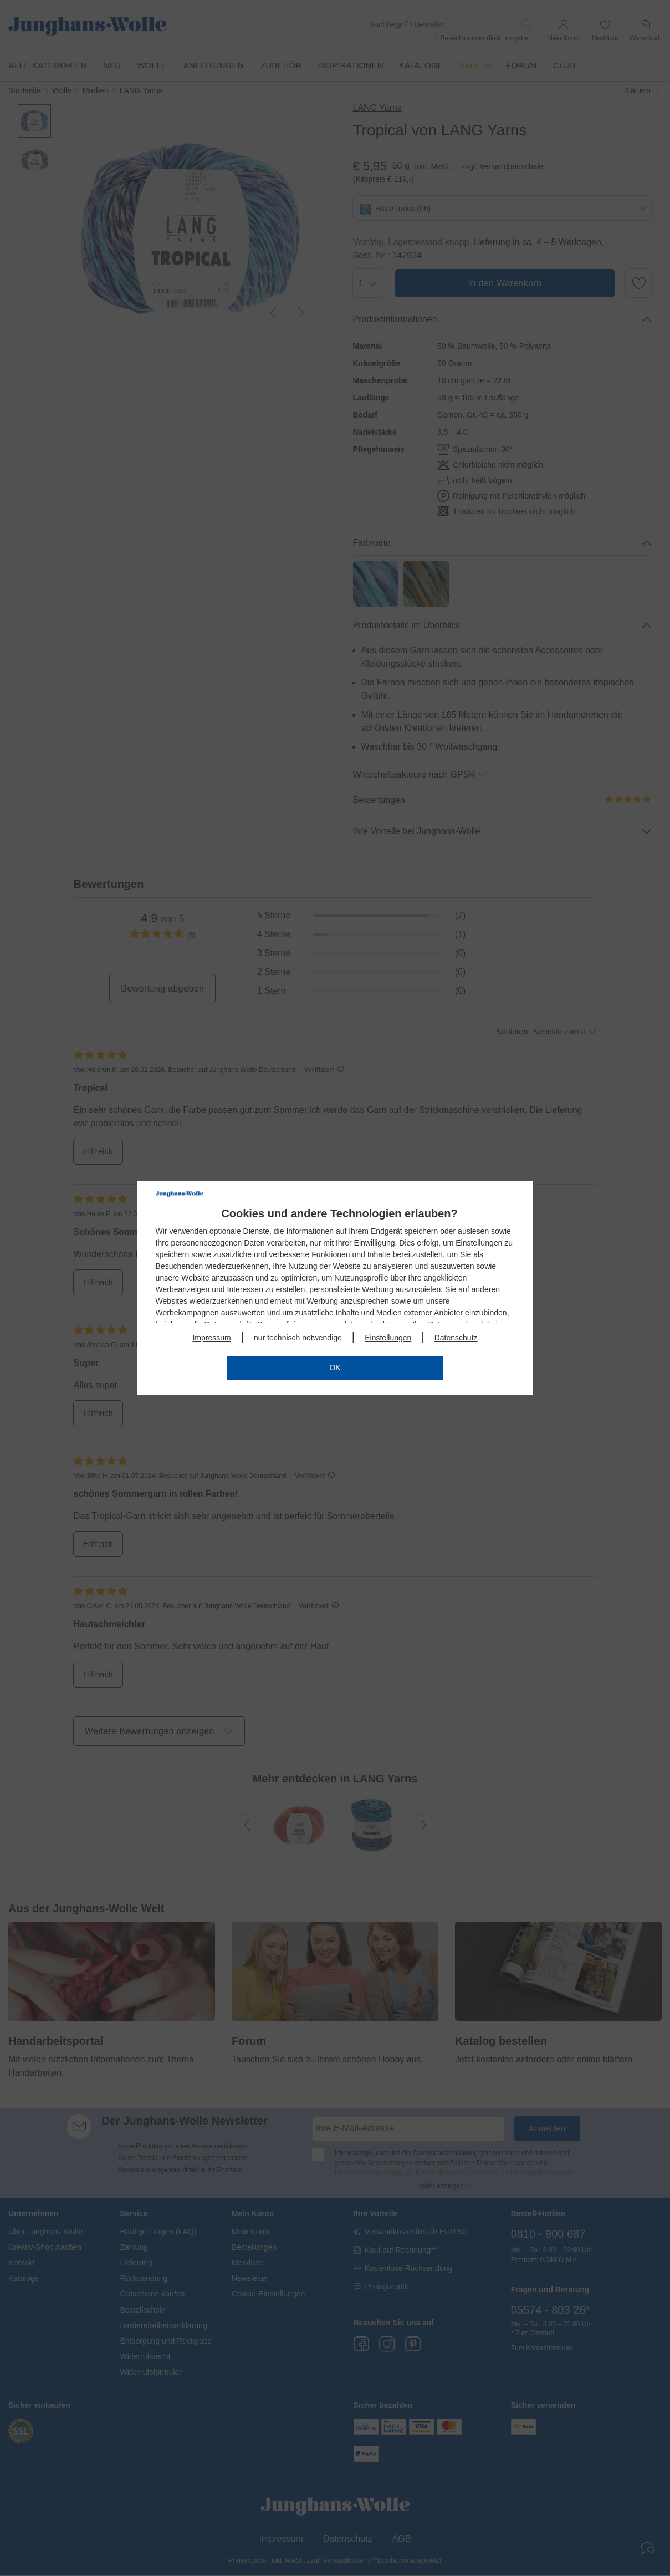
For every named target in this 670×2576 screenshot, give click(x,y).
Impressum (211, 1337)
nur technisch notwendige (298, 1337)
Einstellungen (388, 1337)
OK (334, 1367)
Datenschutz (456, 1337)
